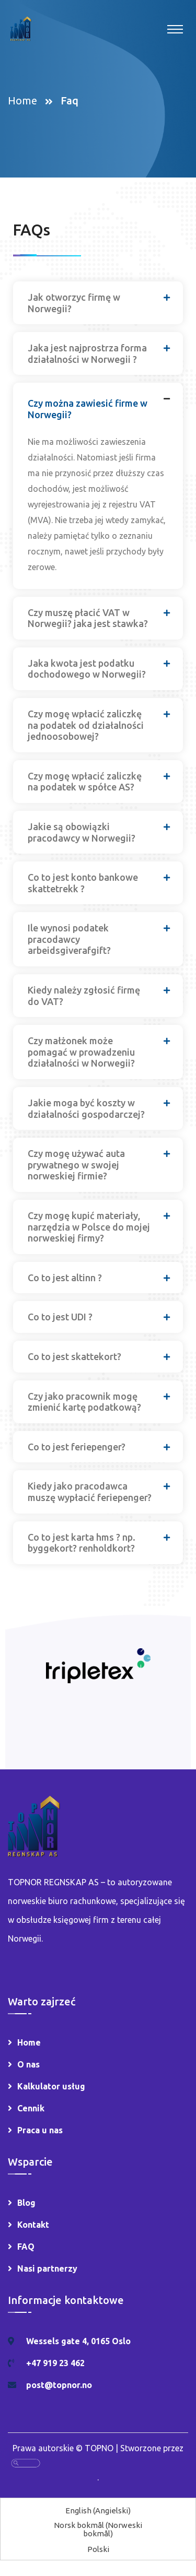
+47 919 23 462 (55, 2363)
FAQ (25, 2246)
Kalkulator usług (51, 2086)
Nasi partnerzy (47, 2268)
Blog (26, 2202)
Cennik (30, 2108)
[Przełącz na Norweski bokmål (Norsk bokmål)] (98, 2529)
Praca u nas (40, 2130)
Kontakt (33, 2224)
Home (25, 100)
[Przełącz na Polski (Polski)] (98, 2549)
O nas (28, 2064)
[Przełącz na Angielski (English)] (98, 2510)
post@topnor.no (59, 2385)
